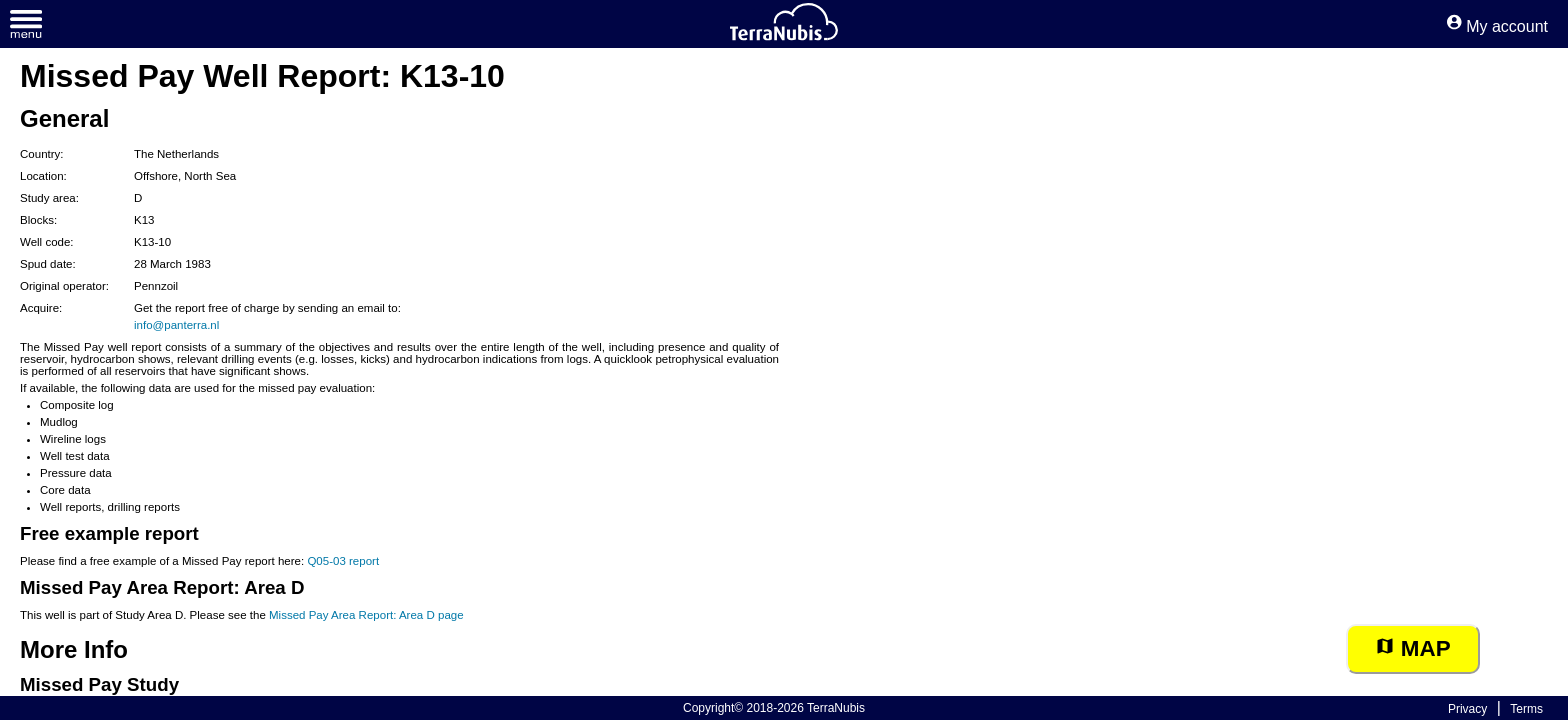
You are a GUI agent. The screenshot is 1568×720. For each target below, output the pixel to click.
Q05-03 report (343, 561)
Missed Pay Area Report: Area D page (366, 615)
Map (1413, 648)
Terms (1526, 709)
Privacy (1467, 709)
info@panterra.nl (176, 325)
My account (1497, 26)
